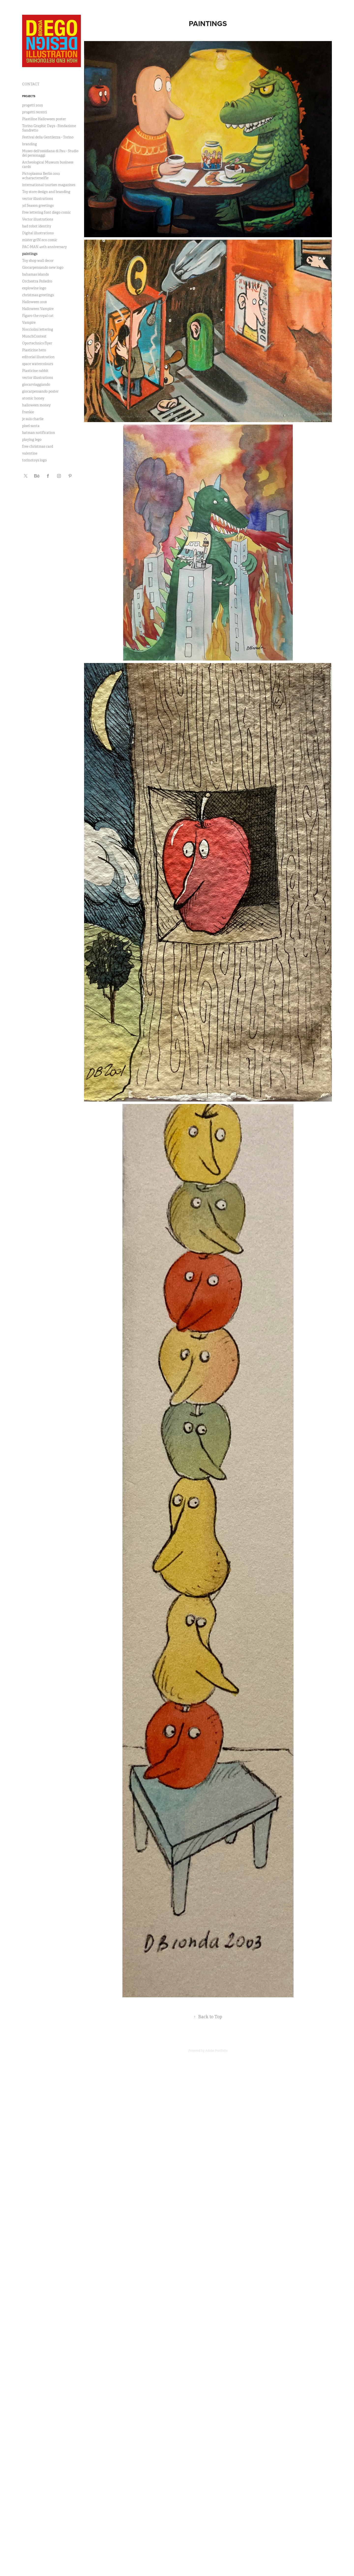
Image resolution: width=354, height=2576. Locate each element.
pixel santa (31, 426)
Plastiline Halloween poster (44, 119)
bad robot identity (36, 226)
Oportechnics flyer (37, 343)
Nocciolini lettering (37, 329)
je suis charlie (33, 419)
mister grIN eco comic (39, 240)
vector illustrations (37, 198)
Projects (28, 96)
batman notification (38, 432)
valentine (29, 453)
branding (29, 144)
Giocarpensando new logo (42, 267)
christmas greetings (38, 295)
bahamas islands (35, 274)
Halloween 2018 (34, 302)
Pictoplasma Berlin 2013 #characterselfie (41, 175)
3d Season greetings (38, 205)
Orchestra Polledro (37, 281)
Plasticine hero (34, 350)
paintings (29, 253)
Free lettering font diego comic (46, 212)
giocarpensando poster (40, 391)
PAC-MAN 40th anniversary (44, 247)
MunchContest (34, 336)
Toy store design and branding (46, 192)
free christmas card (37, 446)
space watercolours (37, 364)
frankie (28, 412)
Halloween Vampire (38, 309)
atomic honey (33, 398)
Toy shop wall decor (38, 260)
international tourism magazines (48, 185)
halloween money (36, 405)
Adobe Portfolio (216, 2051)
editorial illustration (38, 357)
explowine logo (34, 288)
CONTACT (30, 84)
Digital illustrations (38, 233)
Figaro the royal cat (38, 315)
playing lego (32, 439)
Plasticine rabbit (35, 370)
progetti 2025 (32, 105)
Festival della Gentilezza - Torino (48, 137)
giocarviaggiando (36, 384)
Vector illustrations (37, 219)
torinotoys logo (34, 460)
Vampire (29, 322)
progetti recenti (34, 112)
